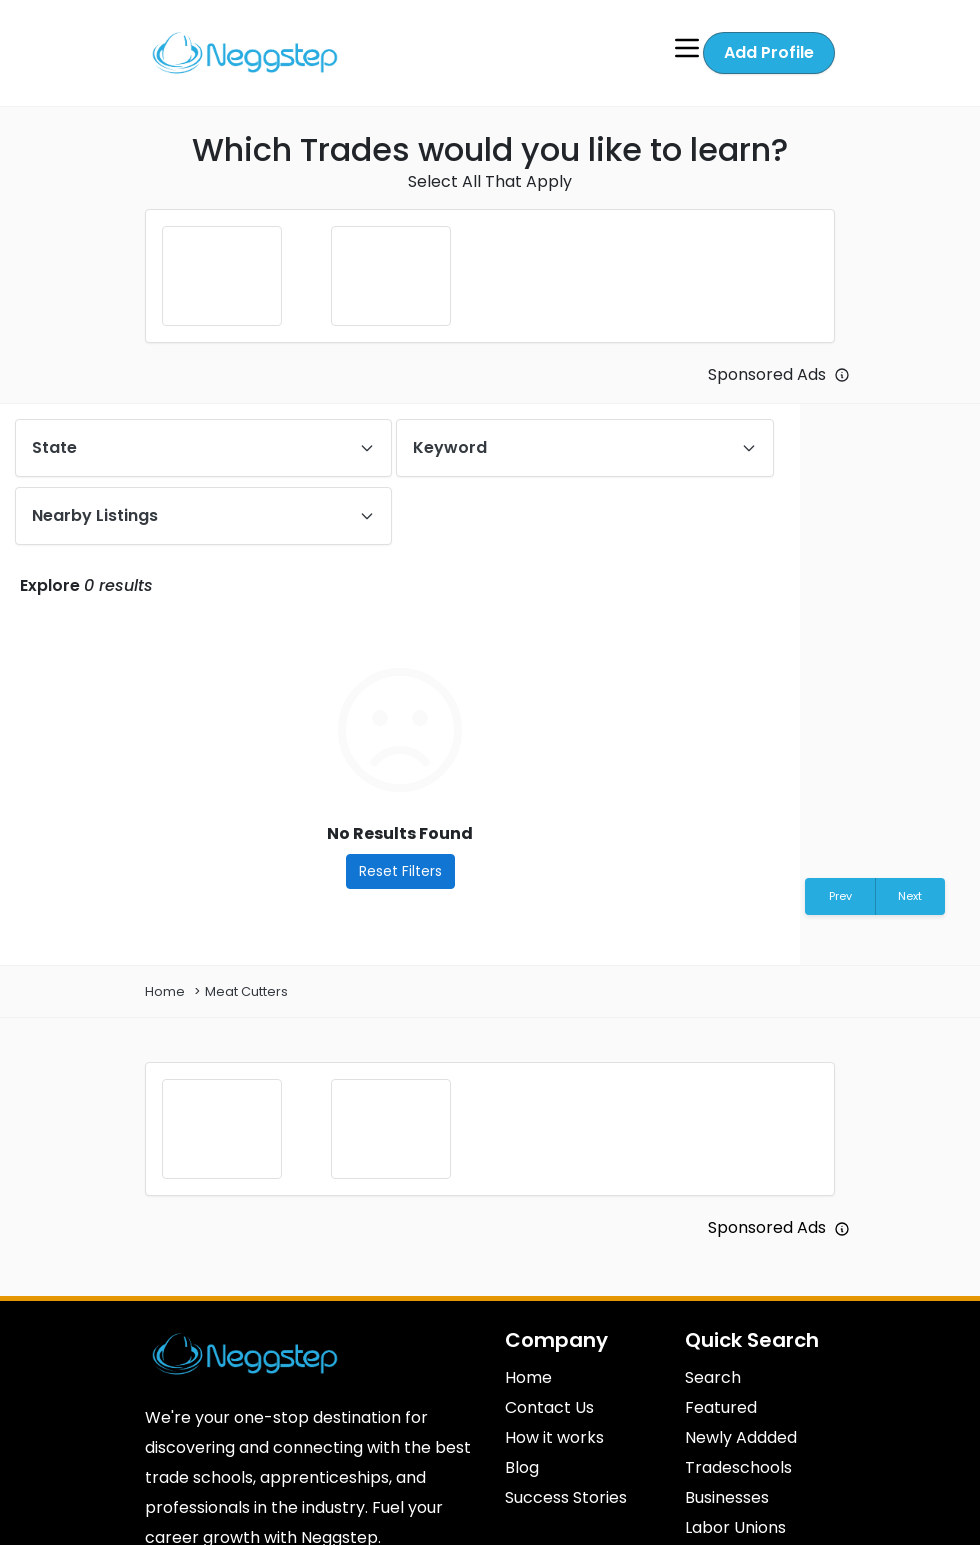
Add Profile (769, 51)
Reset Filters (400, 870)
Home (165, 990)
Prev (840, 895)
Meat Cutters (246, 990)
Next (910, 895)
